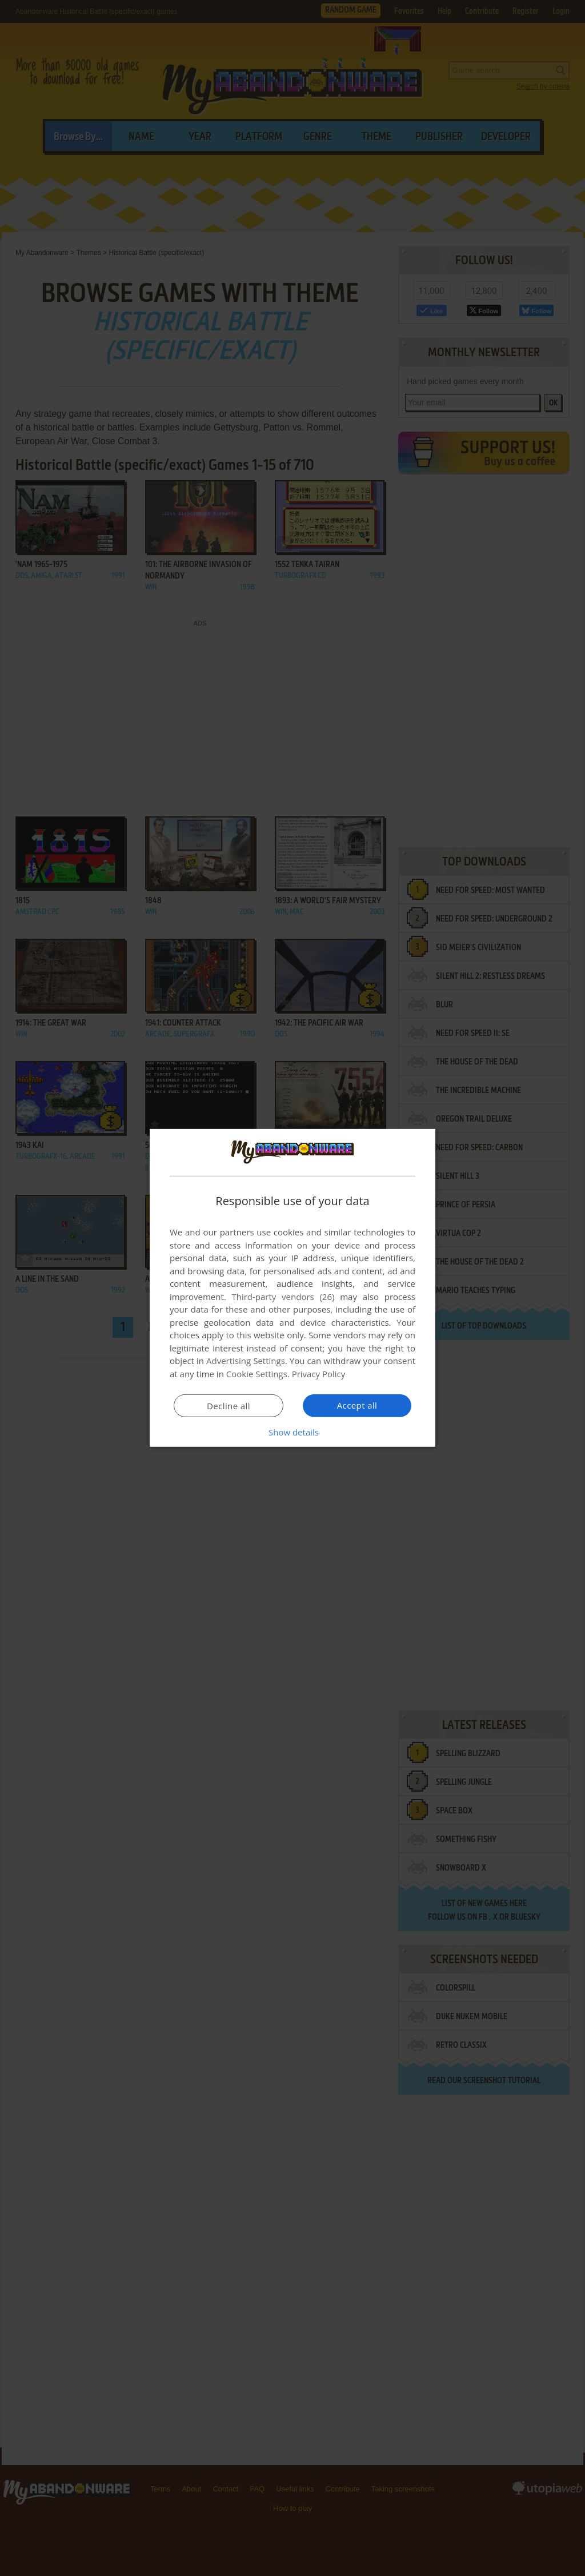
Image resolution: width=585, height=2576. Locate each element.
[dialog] (292, 1288)
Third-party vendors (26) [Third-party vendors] (282, 1296)
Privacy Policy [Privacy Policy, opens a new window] (319, 1373)
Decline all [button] (228, 1405)
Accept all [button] (357, 1405)
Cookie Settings (256, 1373)
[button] (292, 1432)
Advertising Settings (245, 1360)
